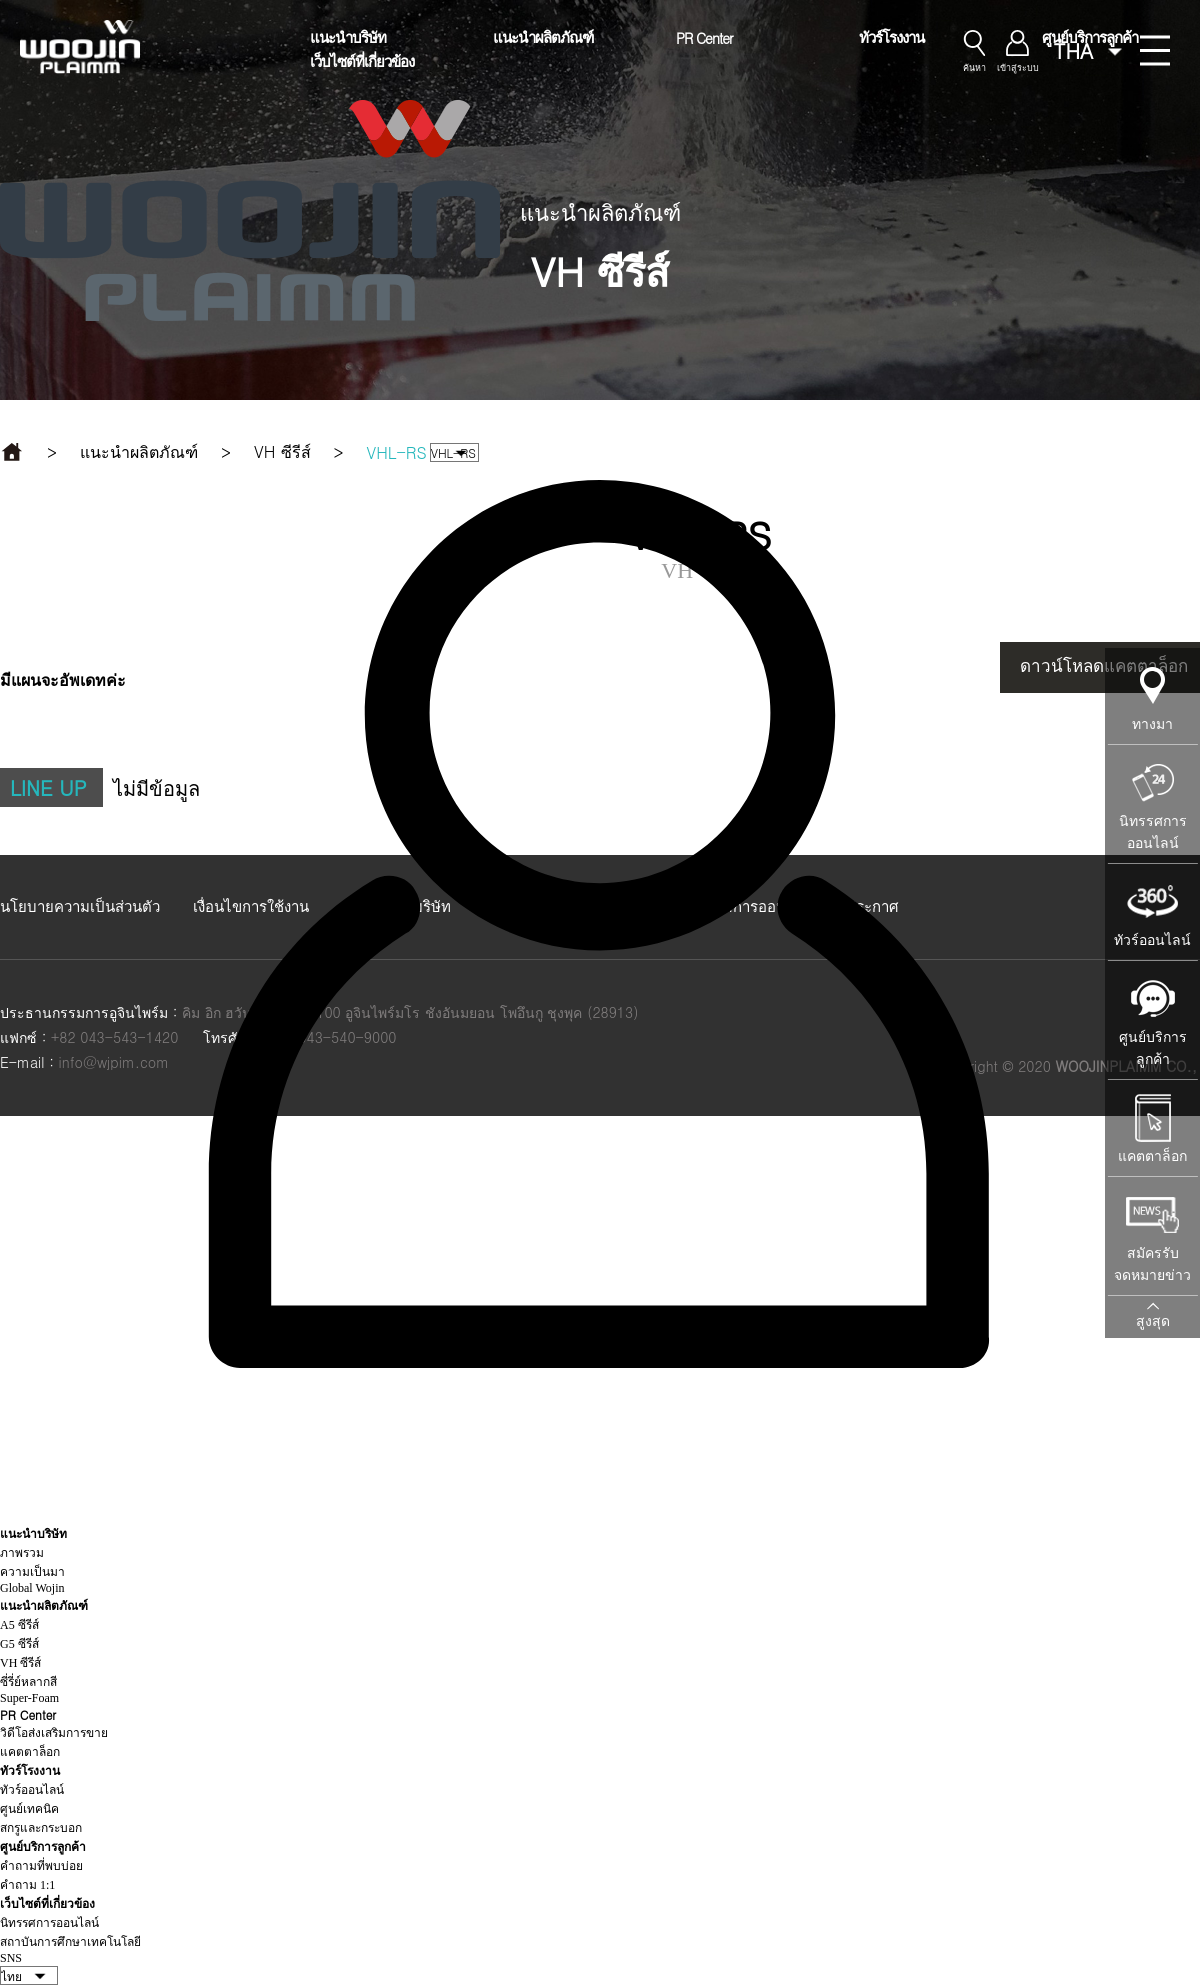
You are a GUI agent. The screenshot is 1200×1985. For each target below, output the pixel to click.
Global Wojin (32, 1588)
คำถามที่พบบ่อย (41, 1866)
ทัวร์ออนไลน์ (32, 1790)
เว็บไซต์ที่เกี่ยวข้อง (362, 60)
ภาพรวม (22, 1553)
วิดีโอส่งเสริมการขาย (54, 1733)
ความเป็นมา (32, 1572)
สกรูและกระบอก (41, 1828)
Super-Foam (29, 1698)
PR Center (704, 38)
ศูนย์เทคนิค (29, 1809)
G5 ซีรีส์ (19, 1644)
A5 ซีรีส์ (19, 1625)
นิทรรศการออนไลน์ (49, 1923)
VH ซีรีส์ (20, 1663)
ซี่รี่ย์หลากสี (28, 1682)
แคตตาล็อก (30, 1752)
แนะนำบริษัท (348, 36)
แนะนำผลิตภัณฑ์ (543, 36)
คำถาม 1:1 (27, 1885)
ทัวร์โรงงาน (891, 36)
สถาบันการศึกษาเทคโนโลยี (70, 1942)
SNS (11, 1958)
